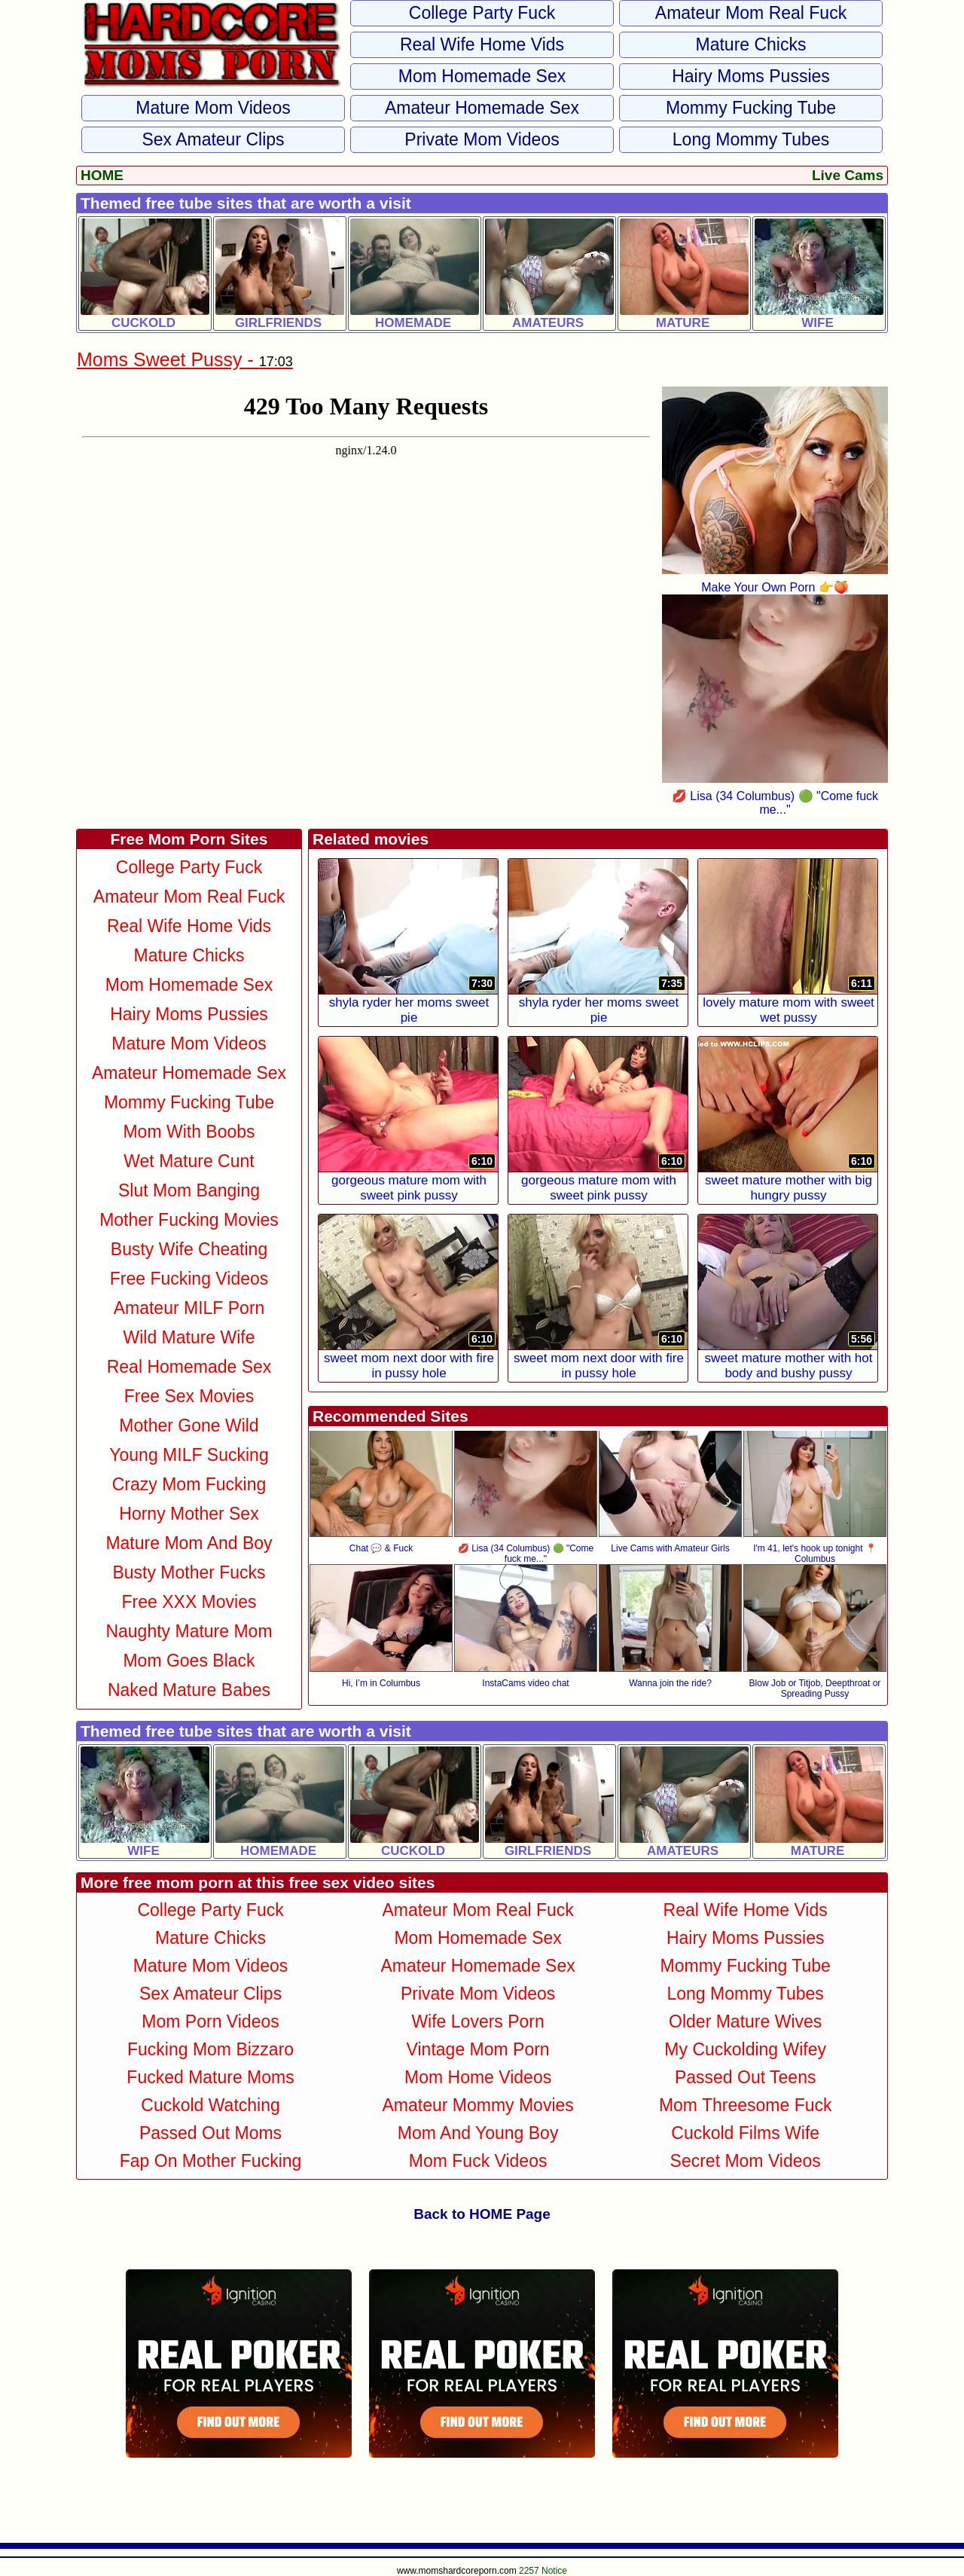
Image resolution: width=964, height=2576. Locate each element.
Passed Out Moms (210, 2133)
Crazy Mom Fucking (189, 1484)
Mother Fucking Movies (189, 1220)
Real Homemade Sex (189, 1367)
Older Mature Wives (745, 2021)
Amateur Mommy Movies (477, 2105)
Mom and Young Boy (478, 2133)
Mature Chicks (751, 44)
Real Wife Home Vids (482, 44)
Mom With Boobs (189, 1131)
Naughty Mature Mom (188, 1631)
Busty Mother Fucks (188, 1572)
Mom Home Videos (477, 2077)
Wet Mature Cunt (189, 1161)
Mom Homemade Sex (482, 76)
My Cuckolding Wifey (745, 2049)
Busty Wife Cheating (189, 1249)
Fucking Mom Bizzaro (210, 2049)
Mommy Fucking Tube (751, 108)
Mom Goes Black (189, 1660)
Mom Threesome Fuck (745, 2105)
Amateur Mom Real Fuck (751, 13)
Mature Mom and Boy (188, 1543)
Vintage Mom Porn (478, 2049)
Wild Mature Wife (189, 1337)
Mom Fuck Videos (478, 2161)
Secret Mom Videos (745, 2161)
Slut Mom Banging (189, 1190)
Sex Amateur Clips (213, 139)
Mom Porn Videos (210, 2021)
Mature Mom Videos (213, 108)
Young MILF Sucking (188, 1455)
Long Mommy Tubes (751, 139)
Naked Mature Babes (189, 1690)
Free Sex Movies (189, 1396)
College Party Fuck (482, 13)
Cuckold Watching (210, 2105)
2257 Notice (543, 2570)
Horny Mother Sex (188, 1513)
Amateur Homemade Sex (482, 108)
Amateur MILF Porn (189, 1308)
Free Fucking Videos (189, 1278)
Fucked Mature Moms (210, 2077)
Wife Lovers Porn (477, 2021)
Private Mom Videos (481, 139)
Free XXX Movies (189, 1602)
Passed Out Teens (745, 2077)
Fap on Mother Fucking (211, 2161)
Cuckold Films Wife (745, 2133)
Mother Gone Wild (188, 1425)
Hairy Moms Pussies (751, 76)
